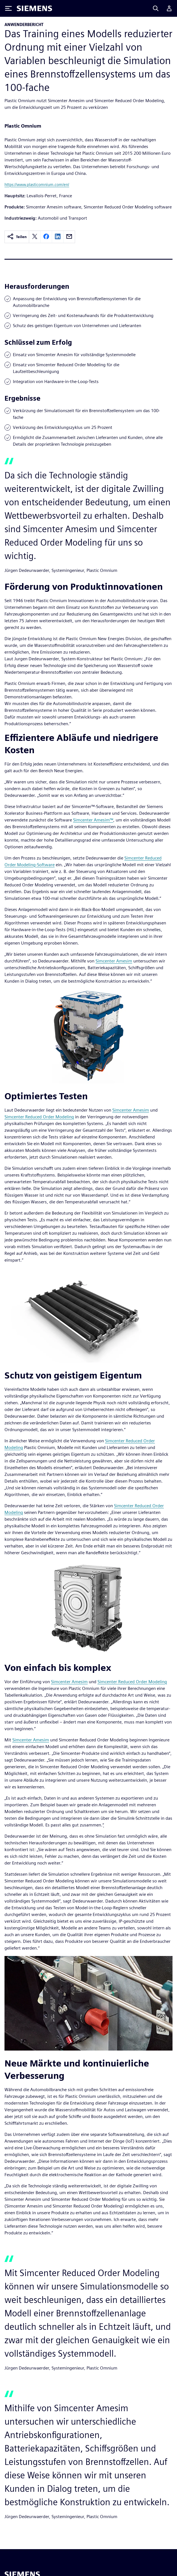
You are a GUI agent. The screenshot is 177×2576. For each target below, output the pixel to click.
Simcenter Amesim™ (93, 820)
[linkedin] (57, 237)
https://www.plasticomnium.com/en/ (36, 184)
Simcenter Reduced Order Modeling (39, 1116)
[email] (69, 237)
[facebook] (46, 237)
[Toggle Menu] (8, 8)
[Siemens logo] (34, 8)
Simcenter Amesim (114, 961)
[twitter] (34, 237)
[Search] (155, 8)
